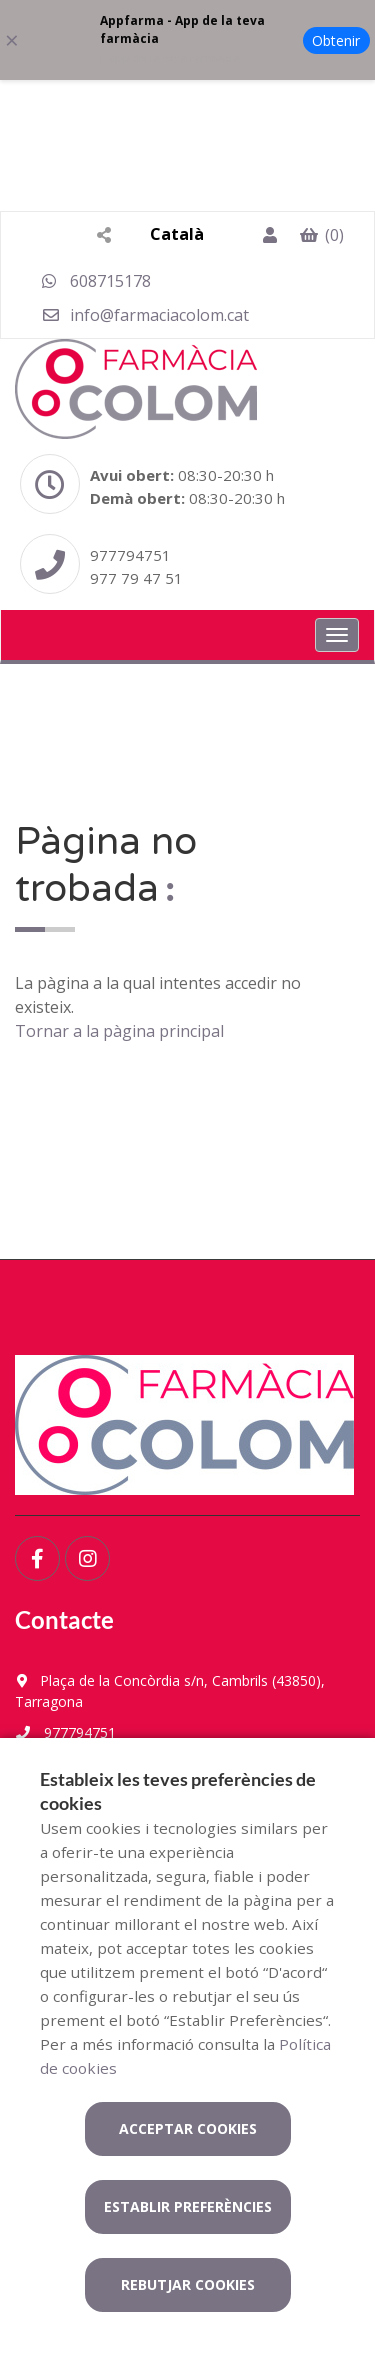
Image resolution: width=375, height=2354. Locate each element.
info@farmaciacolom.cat (145, 315)
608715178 (96, 281)
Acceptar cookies (188, 2128)
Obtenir (336, 40)
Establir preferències (188, 2206)
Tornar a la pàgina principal (119, 1031)
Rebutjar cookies (188, 2284)
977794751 (65, 1732)
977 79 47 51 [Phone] (136, 578)
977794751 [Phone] (130, 555)
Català (177, 234)
